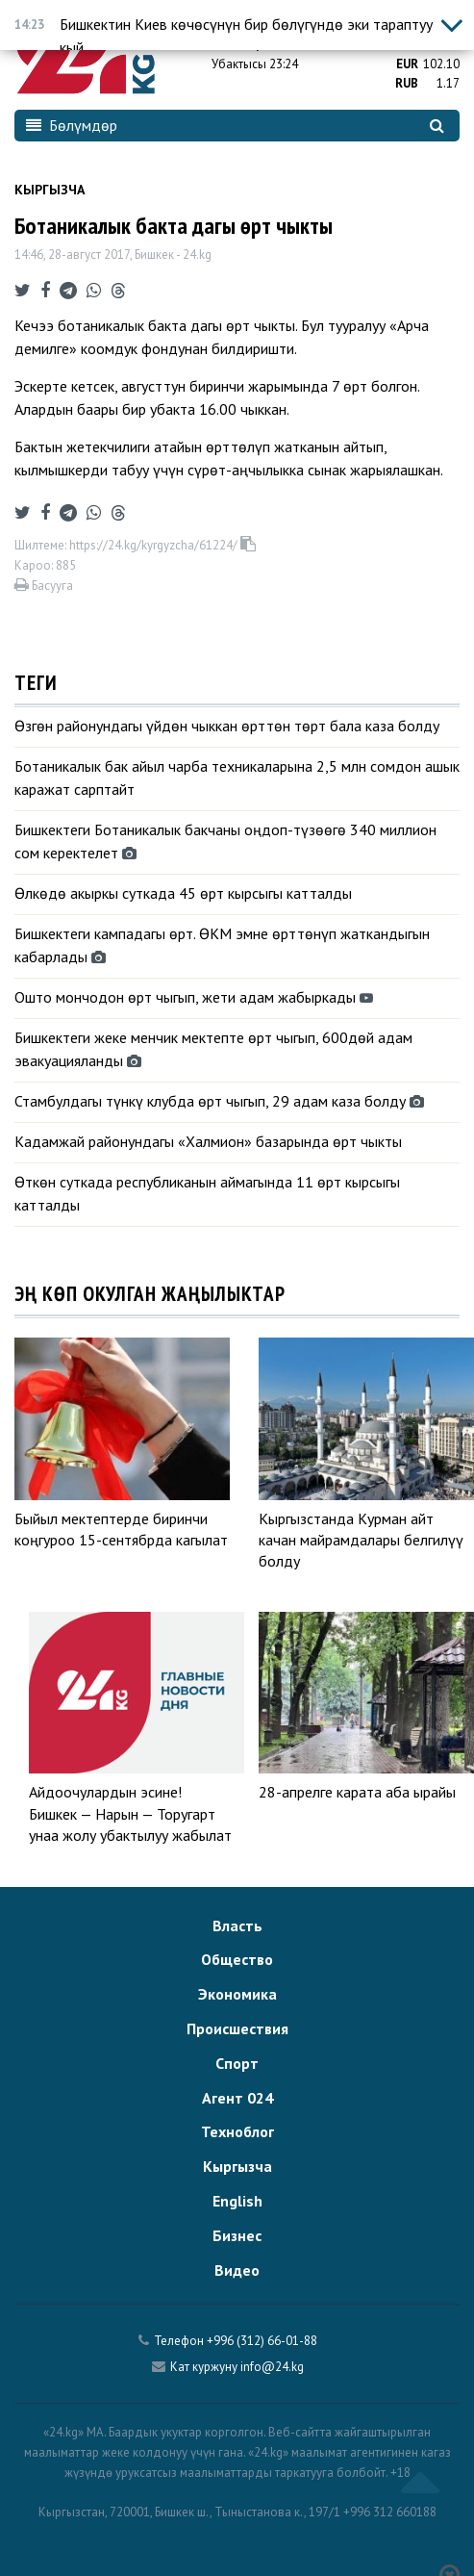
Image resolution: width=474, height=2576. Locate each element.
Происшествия (237, 2028)
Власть (237, 1925)
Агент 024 (237, 2097)
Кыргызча (49, 189)
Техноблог (237, 2131)
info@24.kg (272, 2367)
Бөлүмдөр (71, 125)
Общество (237, 1959)
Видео (237, 2270)
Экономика (237, 1993)
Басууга (43, 585)
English (237, 2200)
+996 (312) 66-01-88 (262, 2341)
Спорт (237, 2063)
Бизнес (237, 2235)
